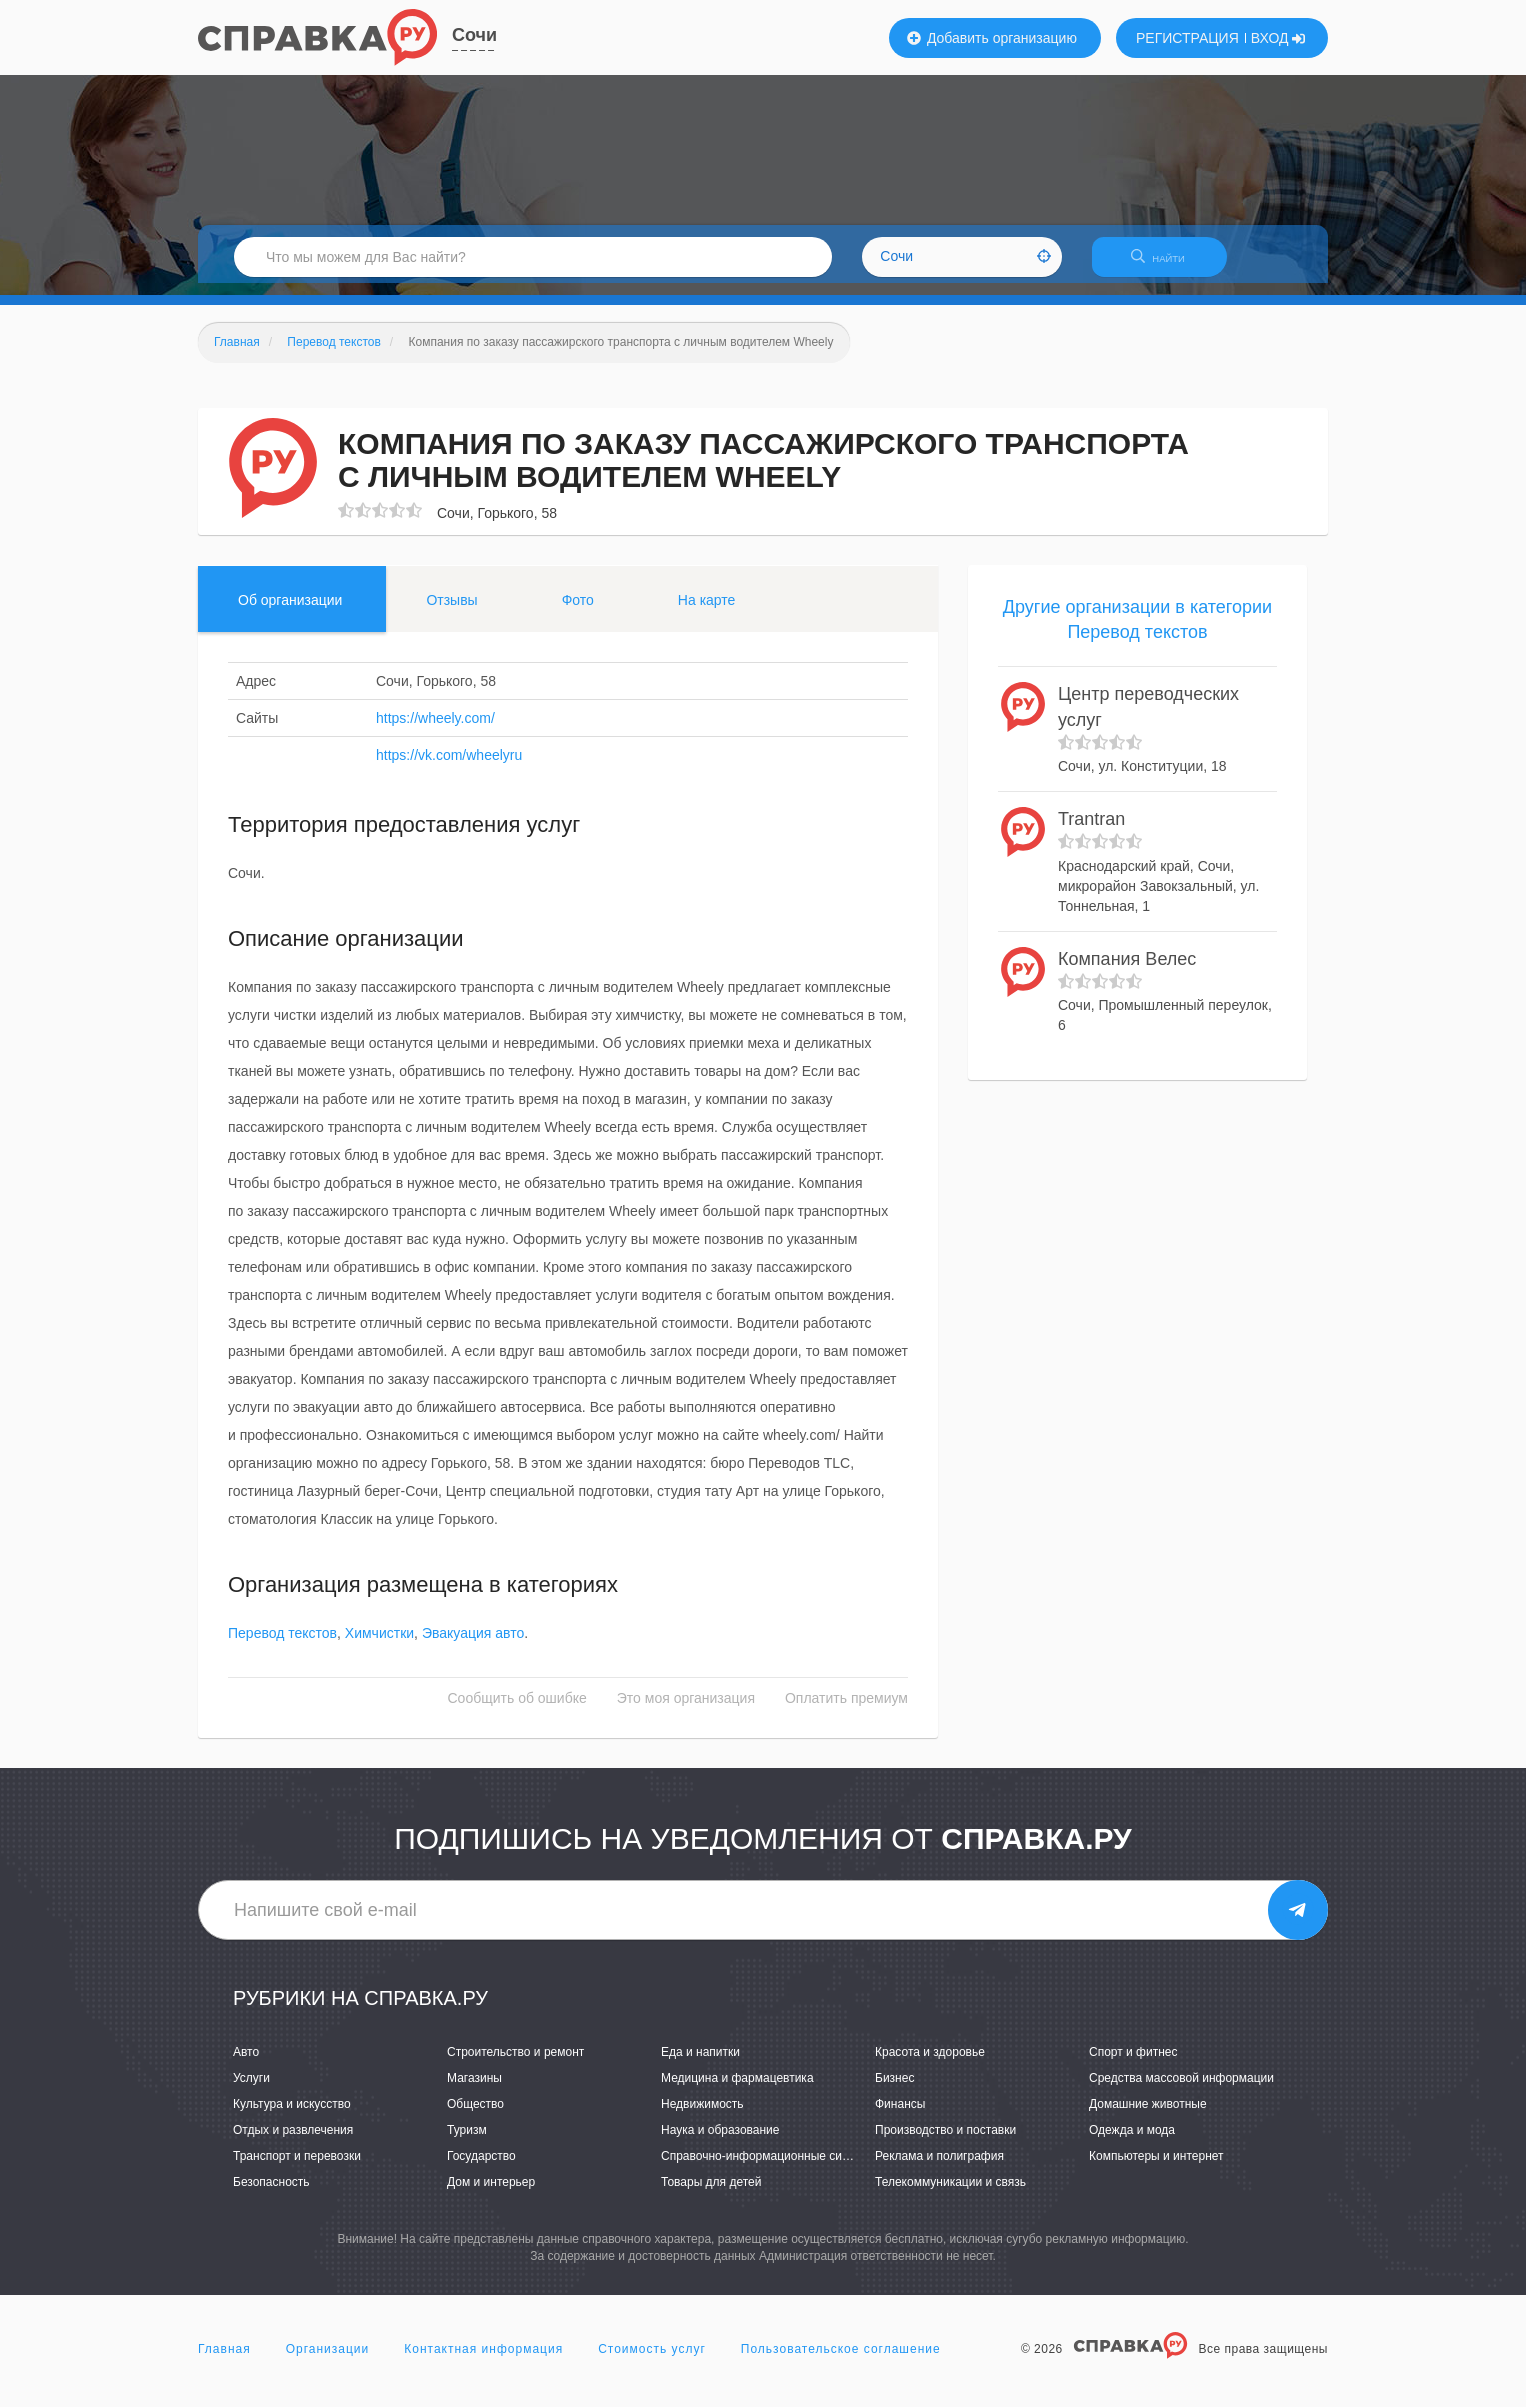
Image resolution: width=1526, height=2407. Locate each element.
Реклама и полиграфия (939, 2169)
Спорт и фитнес (1133, 2064)
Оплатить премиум (846, 1711)
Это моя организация (686, 1711)
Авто (246, 2064)
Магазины (474, 2090)
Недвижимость (702, 2116)
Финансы (900, 2116)
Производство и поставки (945, 2142)
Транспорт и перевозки (297, 2169)
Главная (224, 2361)
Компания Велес (1127, 971)
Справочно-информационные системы (769, 2169)
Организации (328, 2361)
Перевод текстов (282, 1646)
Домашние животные (1148, 2116)
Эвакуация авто (473, 1646)
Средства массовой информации (1181, 2090)
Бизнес (894, 2090)
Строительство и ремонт (515, 2064)
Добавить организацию (992, 38)
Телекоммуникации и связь (950, 2195)
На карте (707, 612)
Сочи (474, 35)
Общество (475, 2116)
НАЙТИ (1168, 264)
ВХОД (1278, 38)
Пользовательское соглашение (841, 2361)
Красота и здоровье (930, 2064)
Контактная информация (483, 2361)
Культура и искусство (292, 2116)
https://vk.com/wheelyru (449, 767)
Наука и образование (720, 2142)
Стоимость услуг (652, 2361)
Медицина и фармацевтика (737, 2090)
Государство (481, 2169)
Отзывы (451, 612)
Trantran (1091, 832)
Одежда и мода (1132, 2142)
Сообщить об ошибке (517, 1711)
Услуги (251, 2090)
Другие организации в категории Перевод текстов (1137, 632)
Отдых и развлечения (293, 2142)
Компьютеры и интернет (1156, 2169)
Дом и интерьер (491, 2195)
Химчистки (379, 1646)
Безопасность (271, 2195)
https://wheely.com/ (435, 730)
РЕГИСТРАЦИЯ (1187, 38)
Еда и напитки (700, 2064)
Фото (578, 612)
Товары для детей (711, 2195)
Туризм (467, 2142)
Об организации (290, 612)
